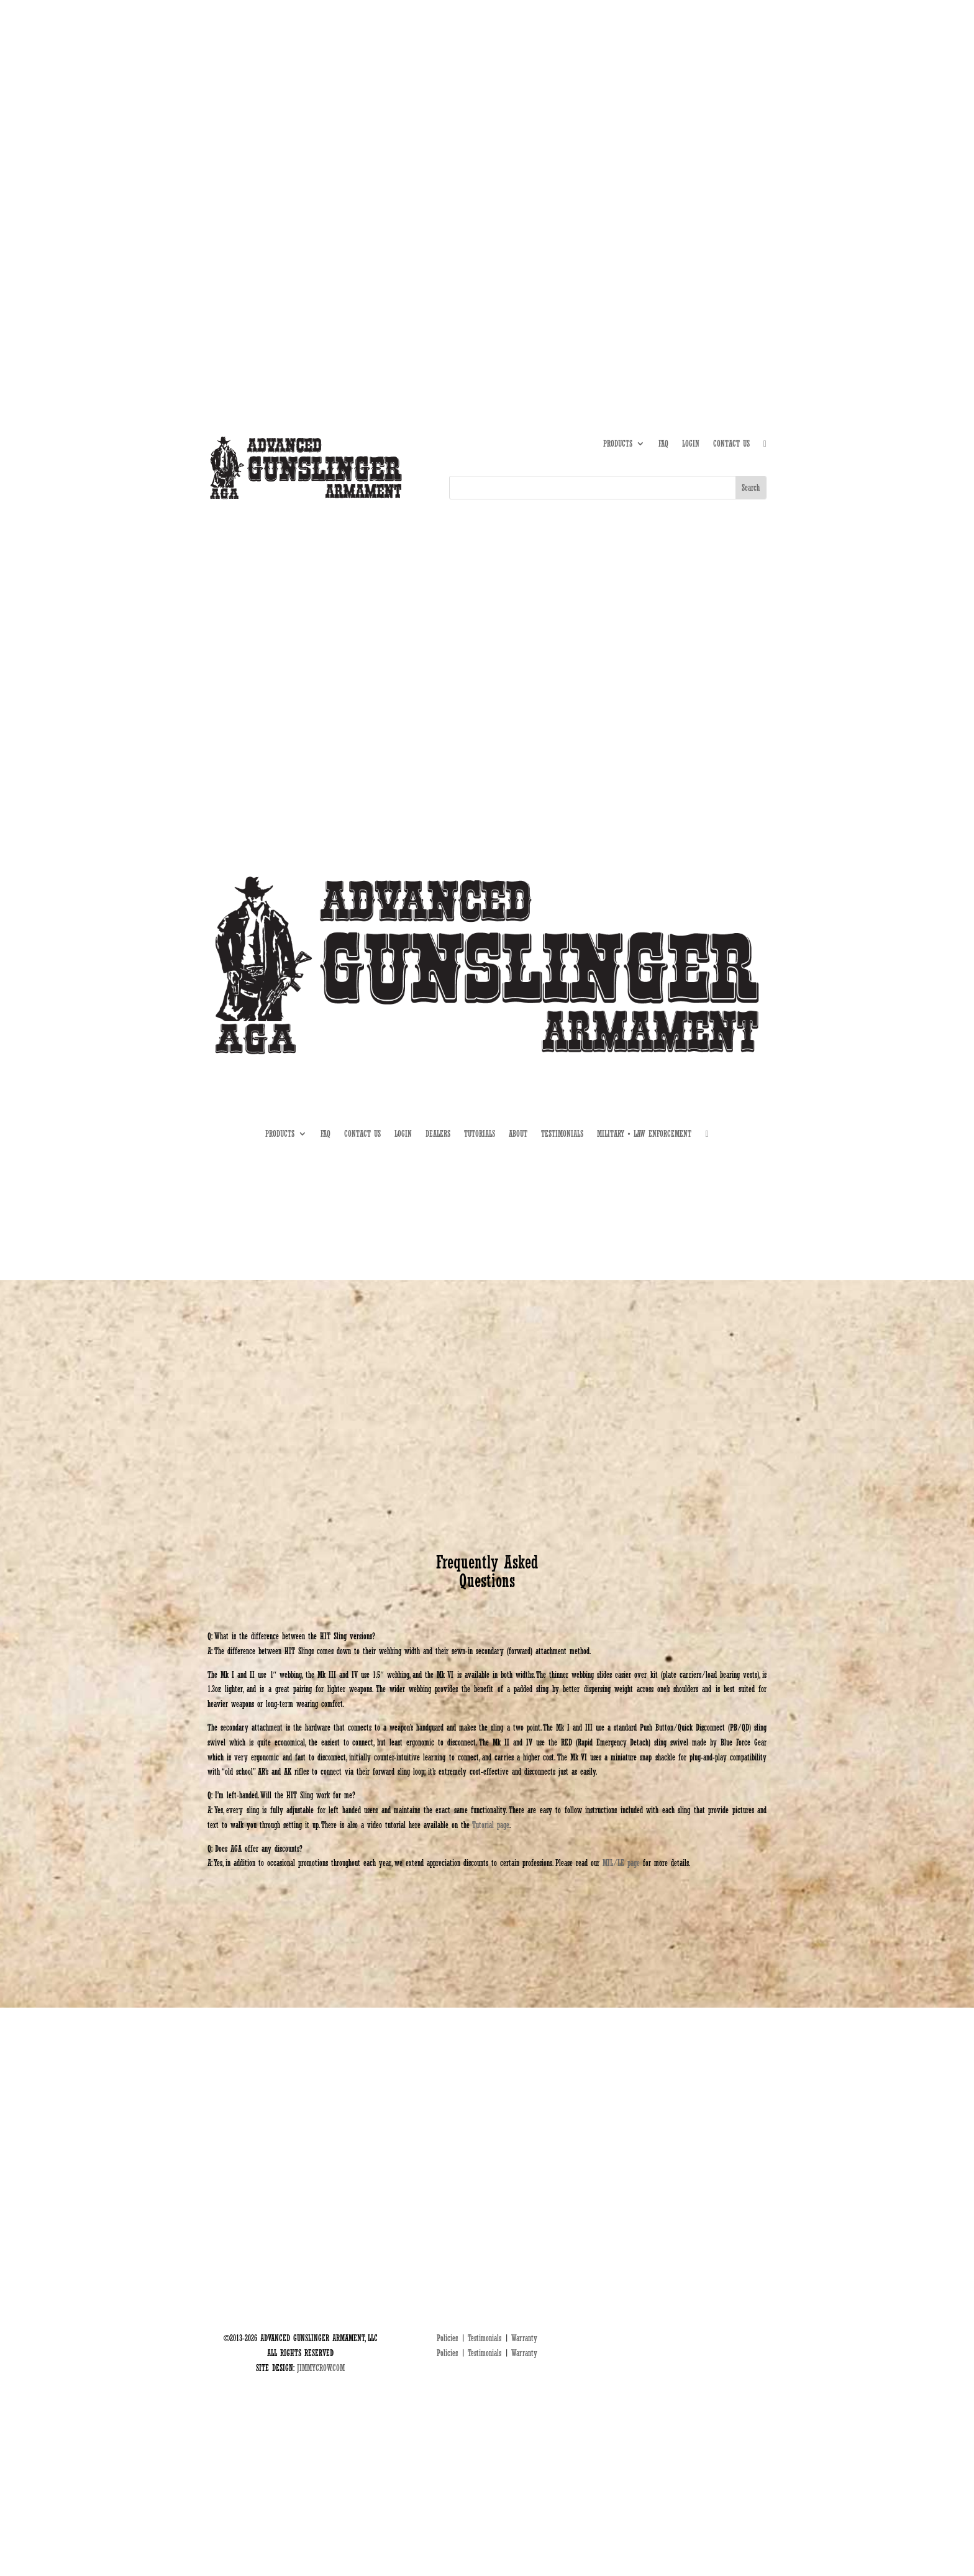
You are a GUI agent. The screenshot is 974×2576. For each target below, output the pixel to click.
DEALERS (713, 146)
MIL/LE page (621, 1863)
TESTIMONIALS (562, 1134)
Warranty (524, 2338)
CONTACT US (731, 443)
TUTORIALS (672, 146)
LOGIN (690, 443)
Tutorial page (490, 1825)
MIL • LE (753, 146)
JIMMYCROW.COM (321, 2368)
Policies (447, 2338)
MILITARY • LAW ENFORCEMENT (644, 1134)
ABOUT (633, 146)
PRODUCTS (617, 443)
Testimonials (484, 2338)
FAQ (663, 443)
